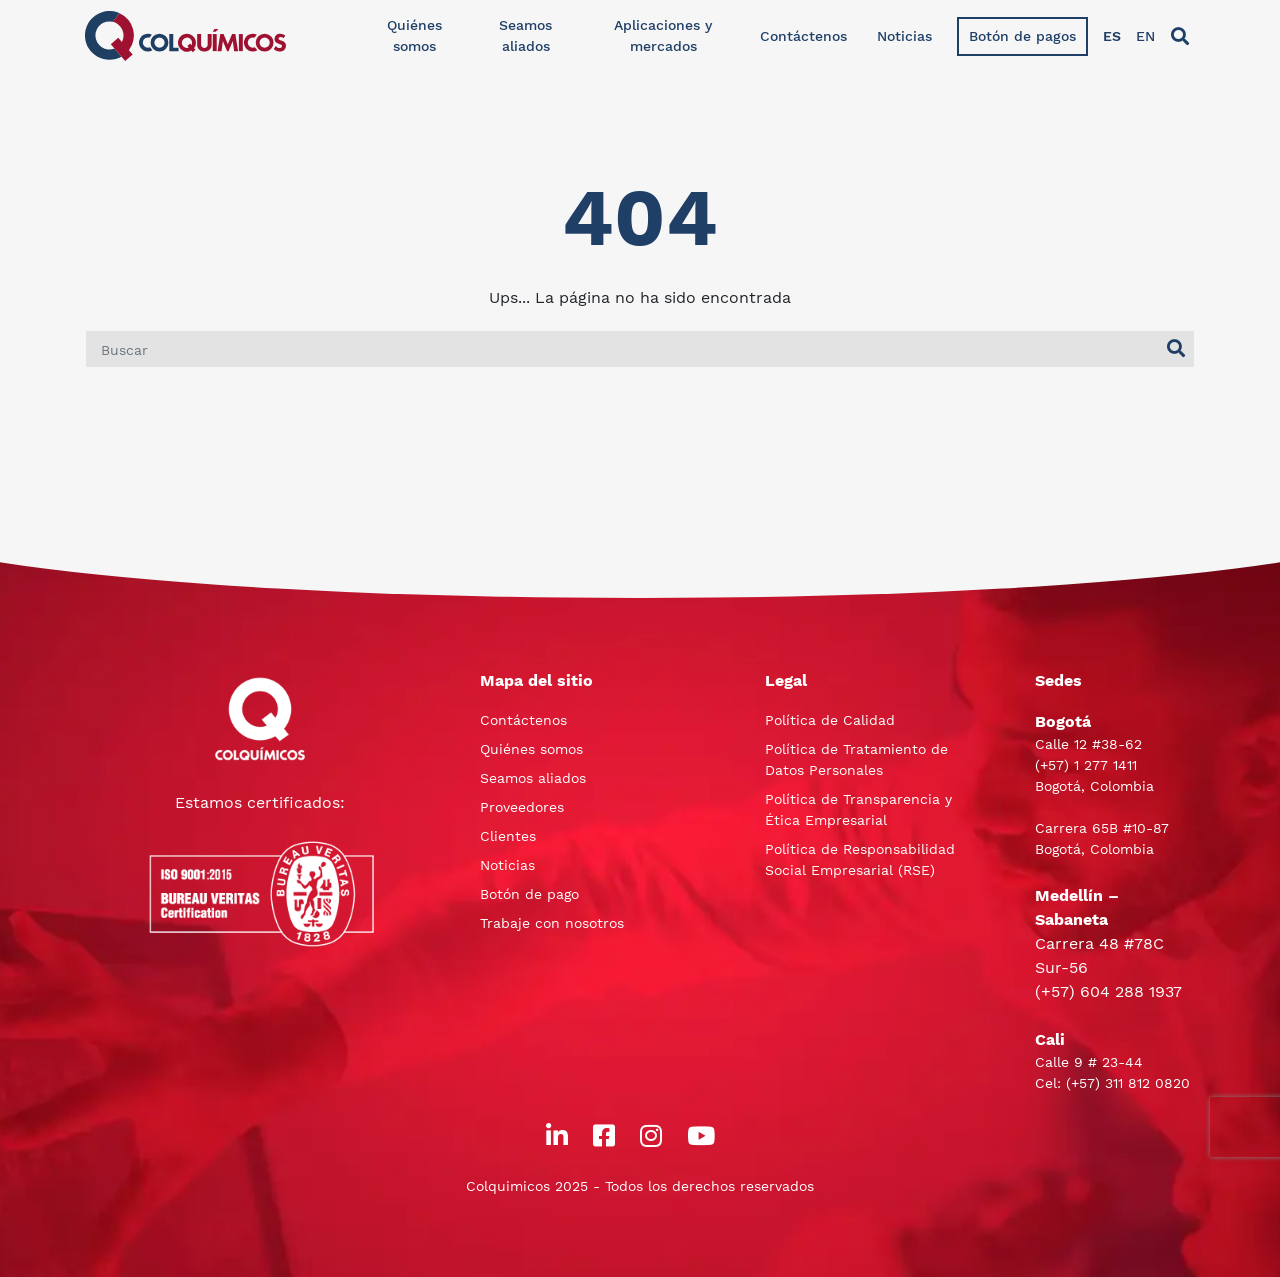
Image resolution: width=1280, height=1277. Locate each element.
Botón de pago (529, 894)
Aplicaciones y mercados (663, 35)
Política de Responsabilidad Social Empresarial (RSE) (860, 859)
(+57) (1054, 765)
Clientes (508, 836)
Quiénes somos (414, 35)
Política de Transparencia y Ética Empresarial (858, 809)
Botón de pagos (1022, 36)
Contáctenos (803, 36)
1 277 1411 (1105, 765)
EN (1145, 36)
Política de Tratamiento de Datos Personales (856, 759)
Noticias (904, 36)
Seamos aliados (525, 35)
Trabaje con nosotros (552, 923)
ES (1112, 36)
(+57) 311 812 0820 (1128, 1083)
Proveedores (522, 807)
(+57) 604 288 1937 (1108, 991)
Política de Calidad (830, 720)
